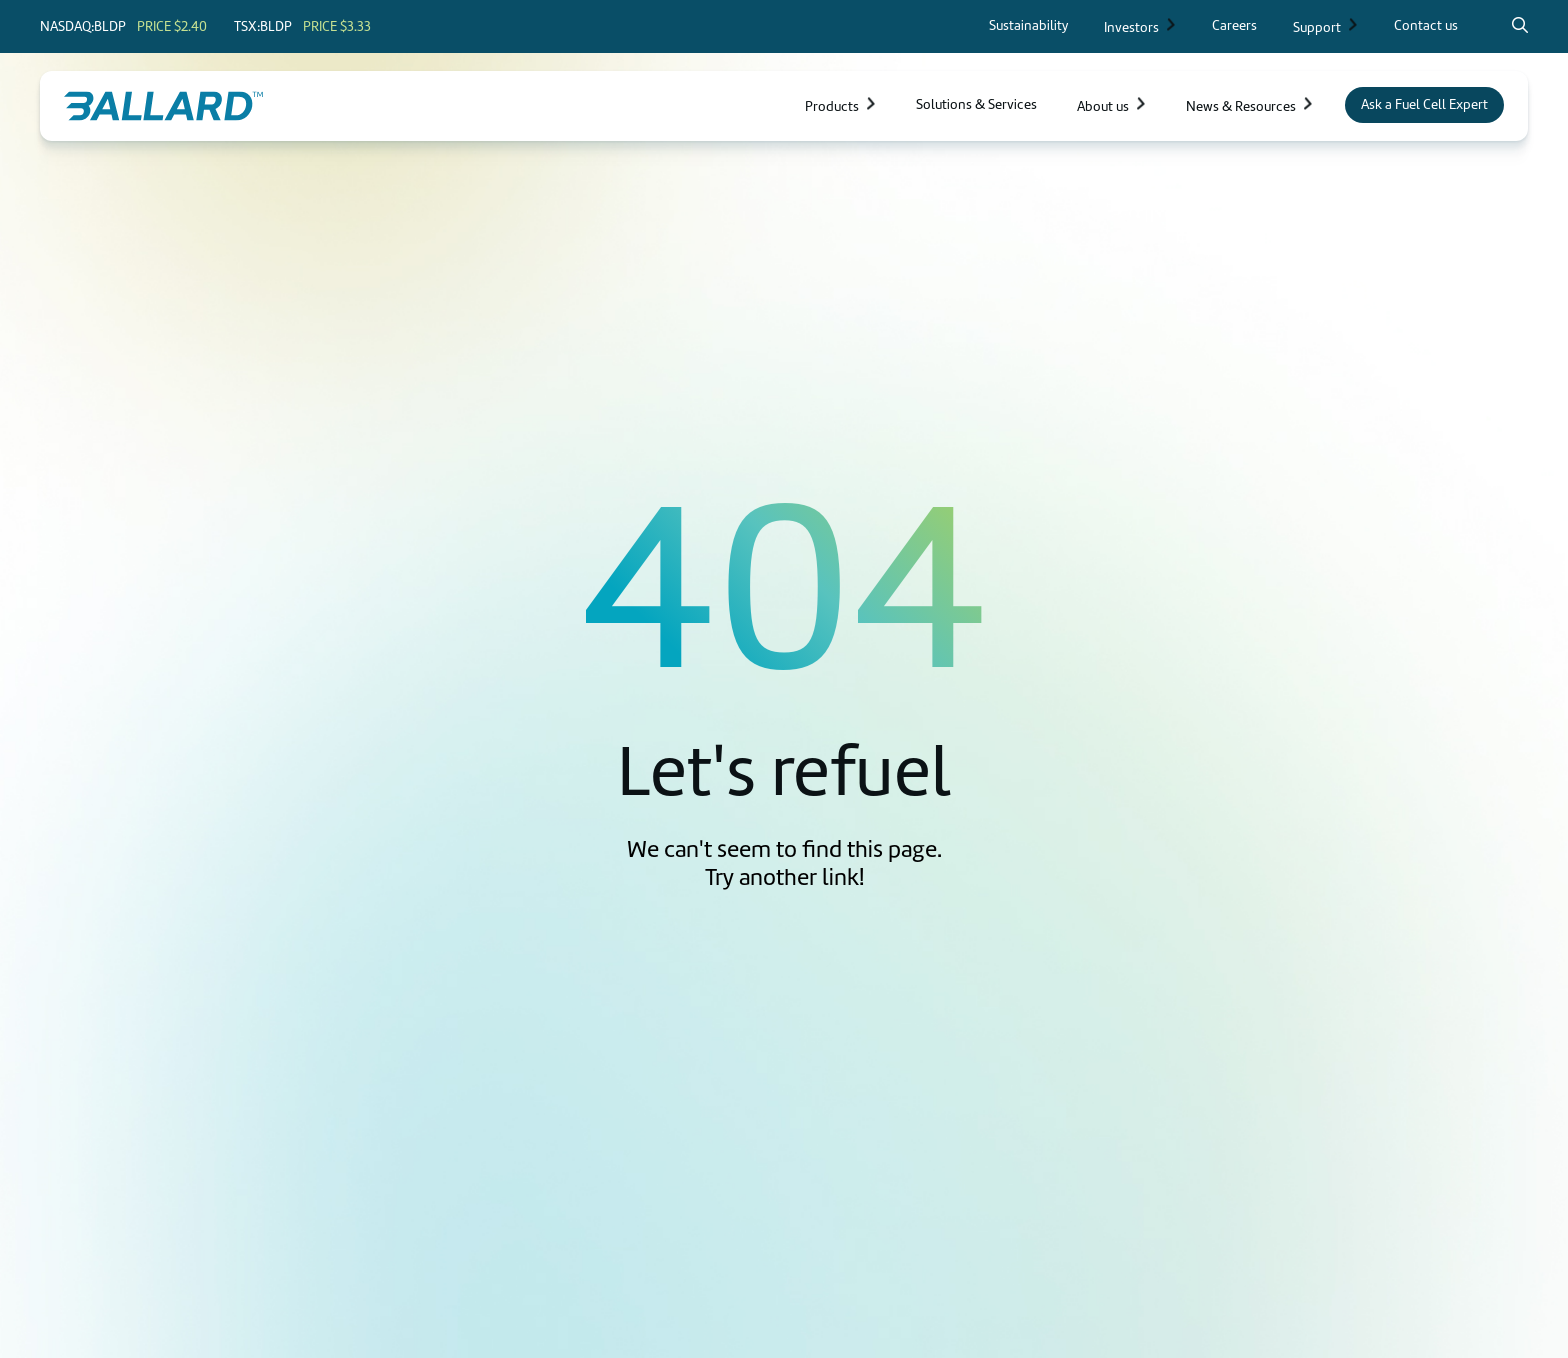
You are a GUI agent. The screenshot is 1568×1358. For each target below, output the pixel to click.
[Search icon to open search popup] (1520, 25)
